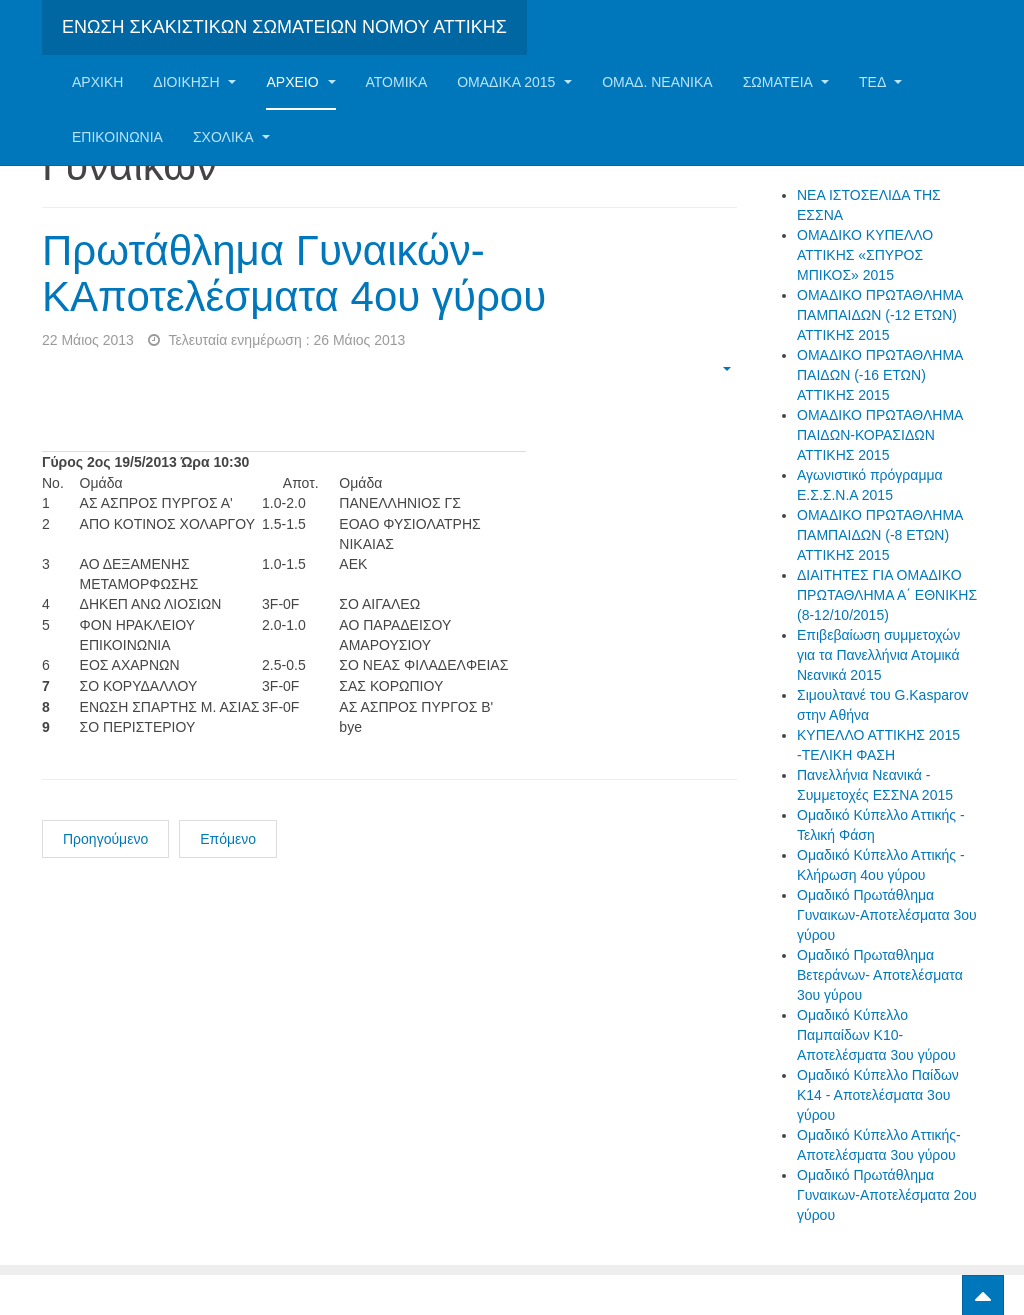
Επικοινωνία (117, 137)
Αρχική (97, 82)
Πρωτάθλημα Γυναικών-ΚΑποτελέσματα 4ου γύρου (294, 273)
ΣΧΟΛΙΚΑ (231, 137)
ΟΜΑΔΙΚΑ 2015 (514, 82)
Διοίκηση (194, 82)
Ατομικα (397, 82)
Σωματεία (786, 82)
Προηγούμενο (105, 839)
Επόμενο (228, 839)
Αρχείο (300, 82)
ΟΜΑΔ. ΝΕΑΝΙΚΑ (657, 82)
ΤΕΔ (880, 82)
